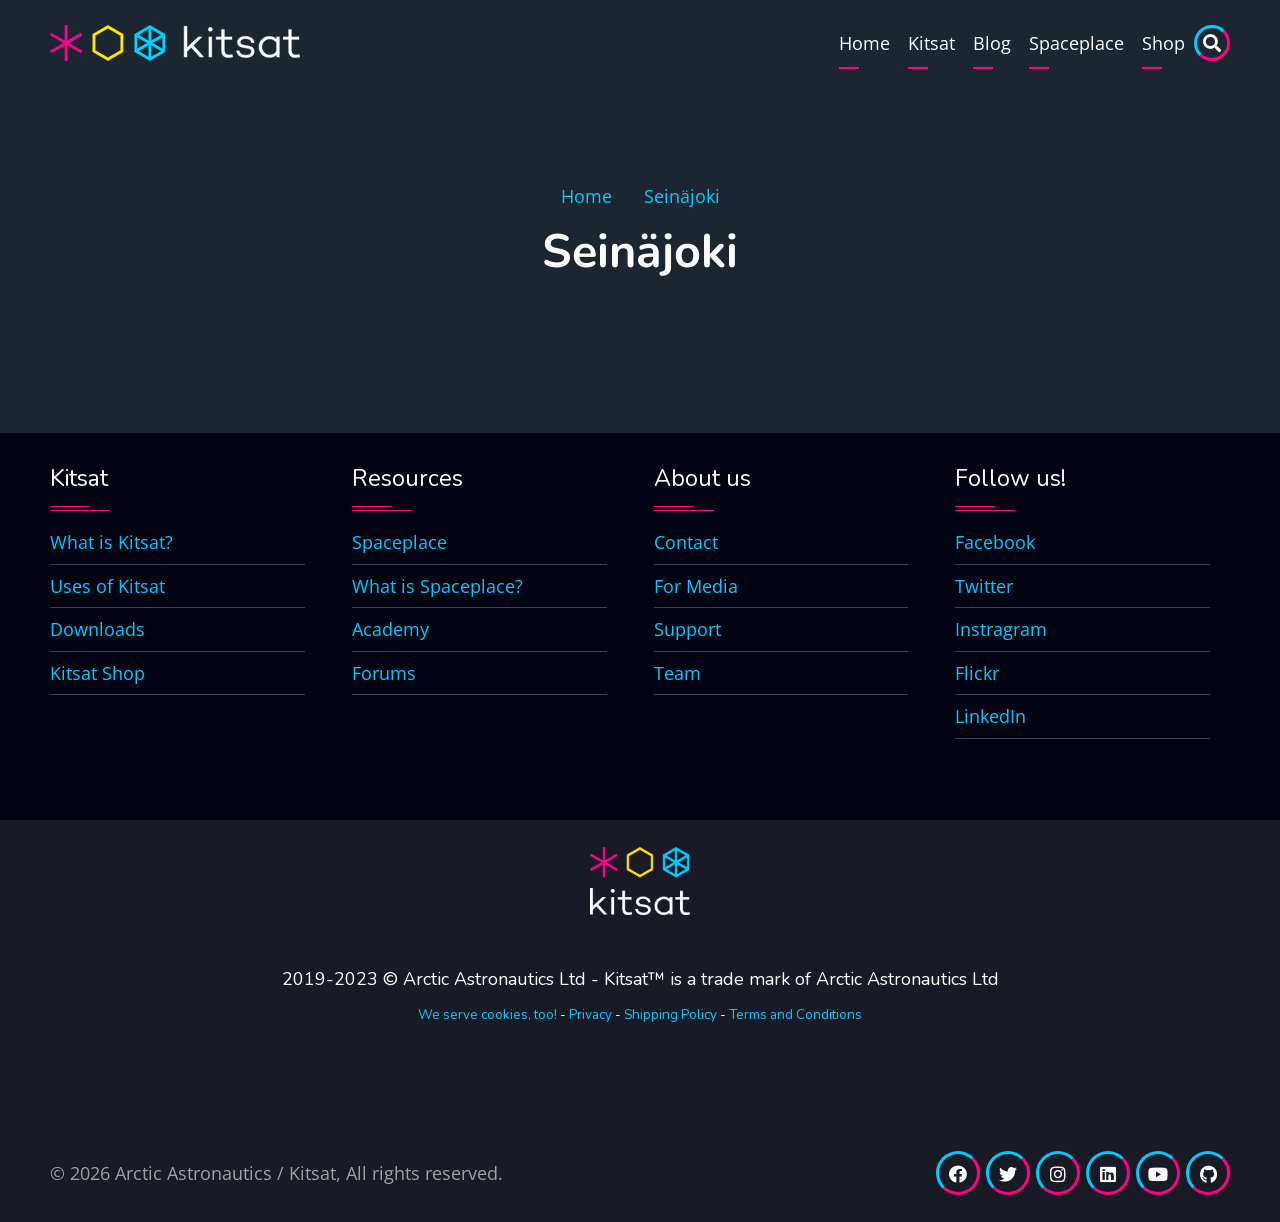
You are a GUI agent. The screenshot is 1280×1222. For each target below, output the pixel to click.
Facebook (995, 542)
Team (677, 673)
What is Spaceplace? (437, 586)
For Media (696, 586)
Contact (686, 542)
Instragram (1001, 629)
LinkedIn (990, 716)
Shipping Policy (670, 1014)
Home (864, 43)
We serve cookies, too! (487, 1014)
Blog (992, 43)
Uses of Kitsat (107, 586)
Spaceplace (1076, 43)
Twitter (984, 586)
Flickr (977, 673)
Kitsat (931, 43)
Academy (390, 629)
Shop (1163, 43)
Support (687, 629)
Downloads (97, 629)
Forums (384, 673)
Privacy (590, 1014)
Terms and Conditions (795, 1014)
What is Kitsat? (111, 542)
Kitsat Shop (97, 673)
